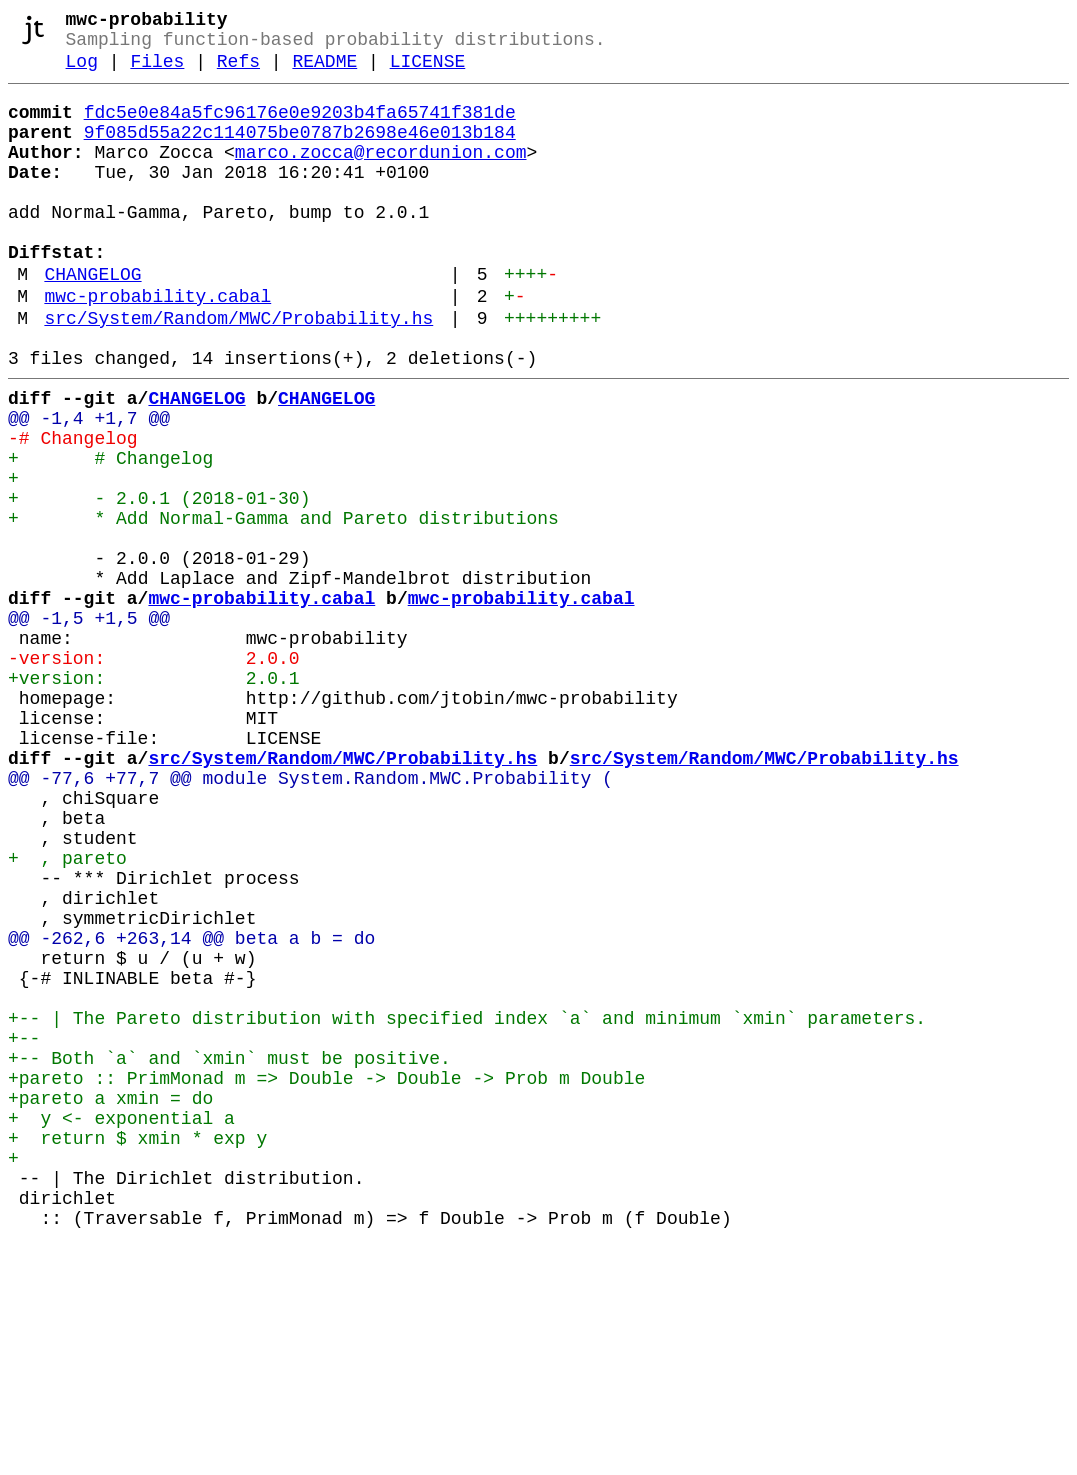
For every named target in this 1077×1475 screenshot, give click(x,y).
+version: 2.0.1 (154, 797)
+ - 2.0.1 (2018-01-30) (159, 581)
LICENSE (428, 72)
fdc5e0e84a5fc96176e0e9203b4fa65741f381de (300, 127)
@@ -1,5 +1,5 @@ (89, 725)
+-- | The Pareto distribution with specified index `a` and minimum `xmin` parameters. (467, 1205)
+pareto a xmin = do (110, 1301)
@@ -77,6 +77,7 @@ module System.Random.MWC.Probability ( (310, 917)
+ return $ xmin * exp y (137, 1349)
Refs (238, 72)
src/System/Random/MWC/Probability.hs (238, 373)
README (324, 72)
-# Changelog (73, 509)
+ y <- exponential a (121, 1325)
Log (82, 72)
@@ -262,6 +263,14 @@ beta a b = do (191, 1109)
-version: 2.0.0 (154, 773)
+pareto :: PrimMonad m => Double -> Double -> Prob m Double (326, 1277)
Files (157, 72)
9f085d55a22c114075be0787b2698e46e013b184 (300, 151)
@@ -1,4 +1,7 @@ (89, 485)
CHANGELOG (92, 321)
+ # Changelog (110, 533)
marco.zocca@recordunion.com (381, 175)
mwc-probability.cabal (157, 347)
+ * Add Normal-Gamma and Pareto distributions (283, 605)
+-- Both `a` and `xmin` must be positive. (229, 1253)
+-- (24, 1229)
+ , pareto (67, 1013)
